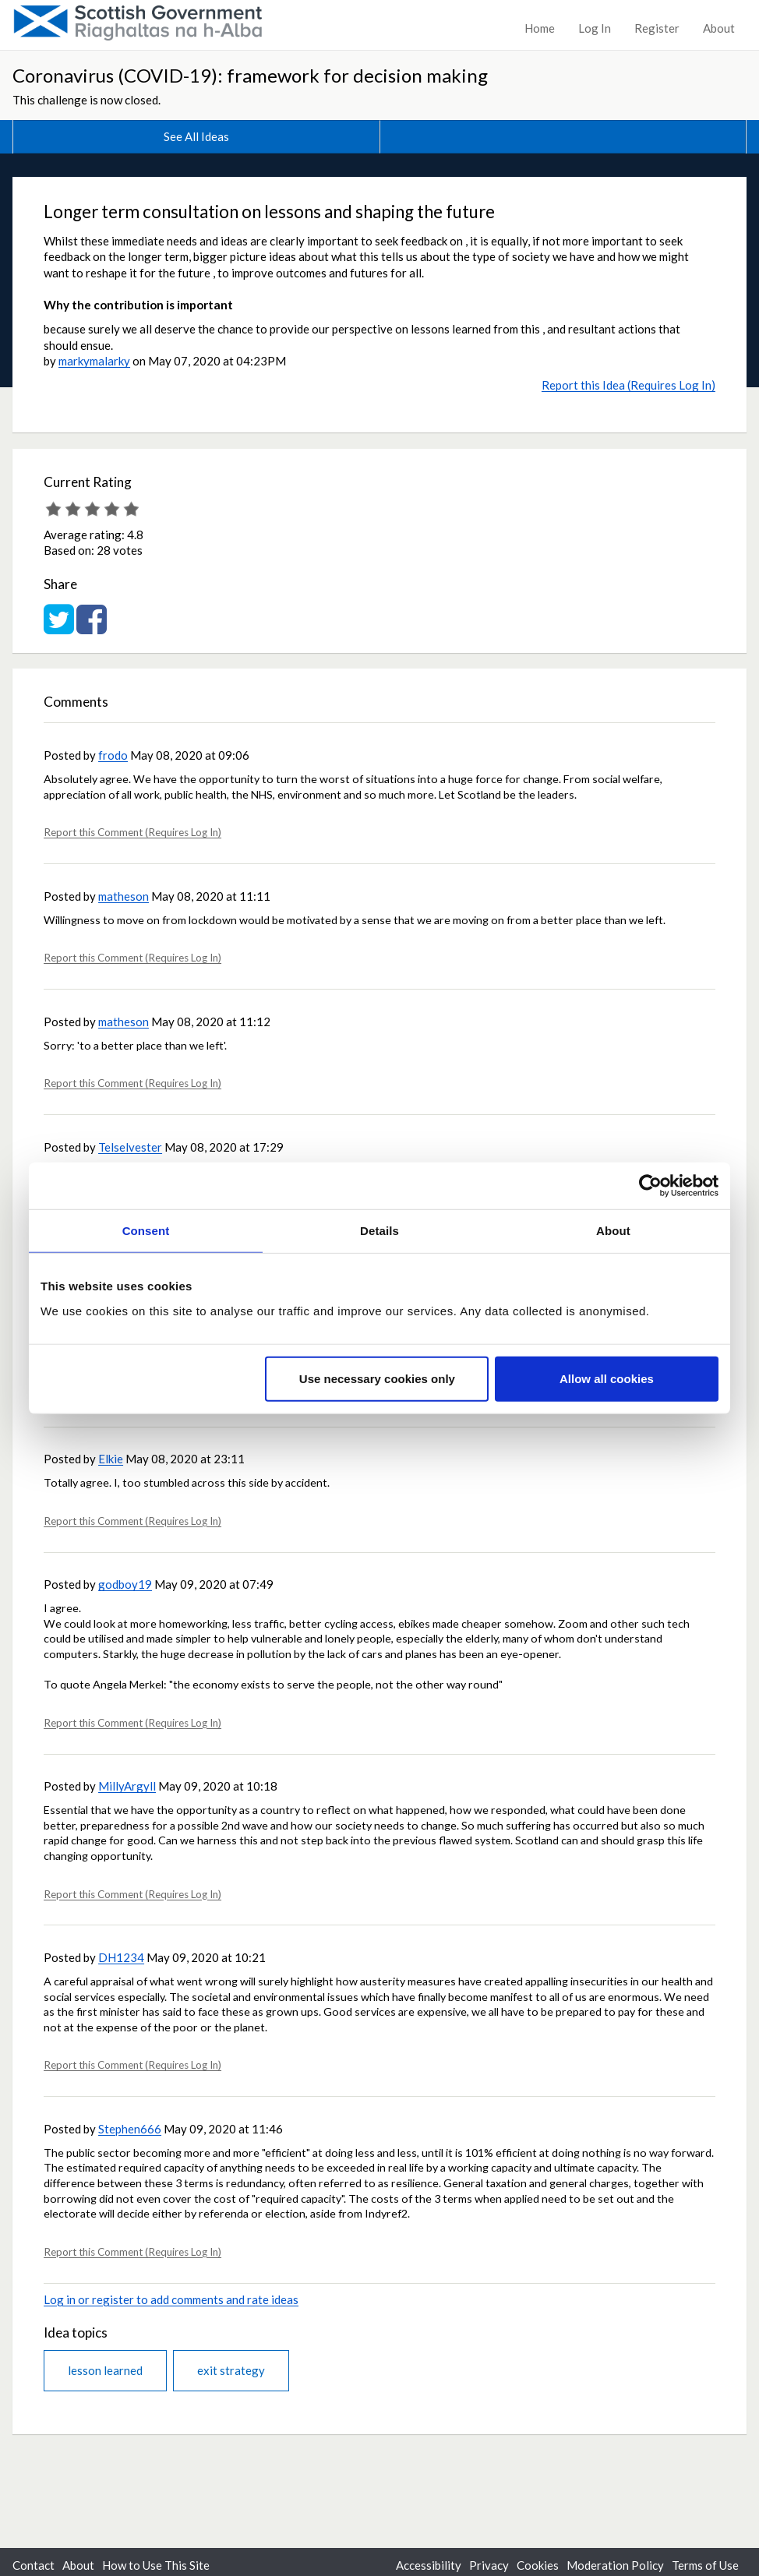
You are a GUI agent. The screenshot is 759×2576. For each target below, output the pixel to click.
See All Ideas (196, 136)
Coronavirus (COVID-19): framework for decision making (250, 75)
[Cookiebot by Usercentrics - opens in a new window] (650, 1186)
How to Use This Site (156, 2565)
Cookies (538, 2565)
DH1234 (121, 1957)
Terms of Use (705, 2565)
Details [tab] (379, 1230)
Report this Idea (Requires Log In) (628, 385)
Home (539, 28)
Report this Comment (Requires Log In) (132, 832)
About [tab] (613, 1230)
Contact (33, 2565)
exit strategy (231, 2370)
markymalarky (94, 361)
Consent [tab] (146, 1230)
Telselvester (130, 1147)
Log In (594, 28)
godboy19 (125, 1584)
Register (657, 28)
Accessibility (428, 2565)
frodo (113, 755)
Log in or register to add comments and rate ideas (171, 2299)
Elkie (110, 1459)
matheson (123, 896)
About (719, 28)
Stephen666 (129, 2129)
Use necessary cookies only (377, 1378)
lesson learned (105, 2370)
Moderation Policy (615, 2565)
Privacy (489, 2565)
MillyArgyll (127, 1786)
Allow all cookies (607, 1378)
